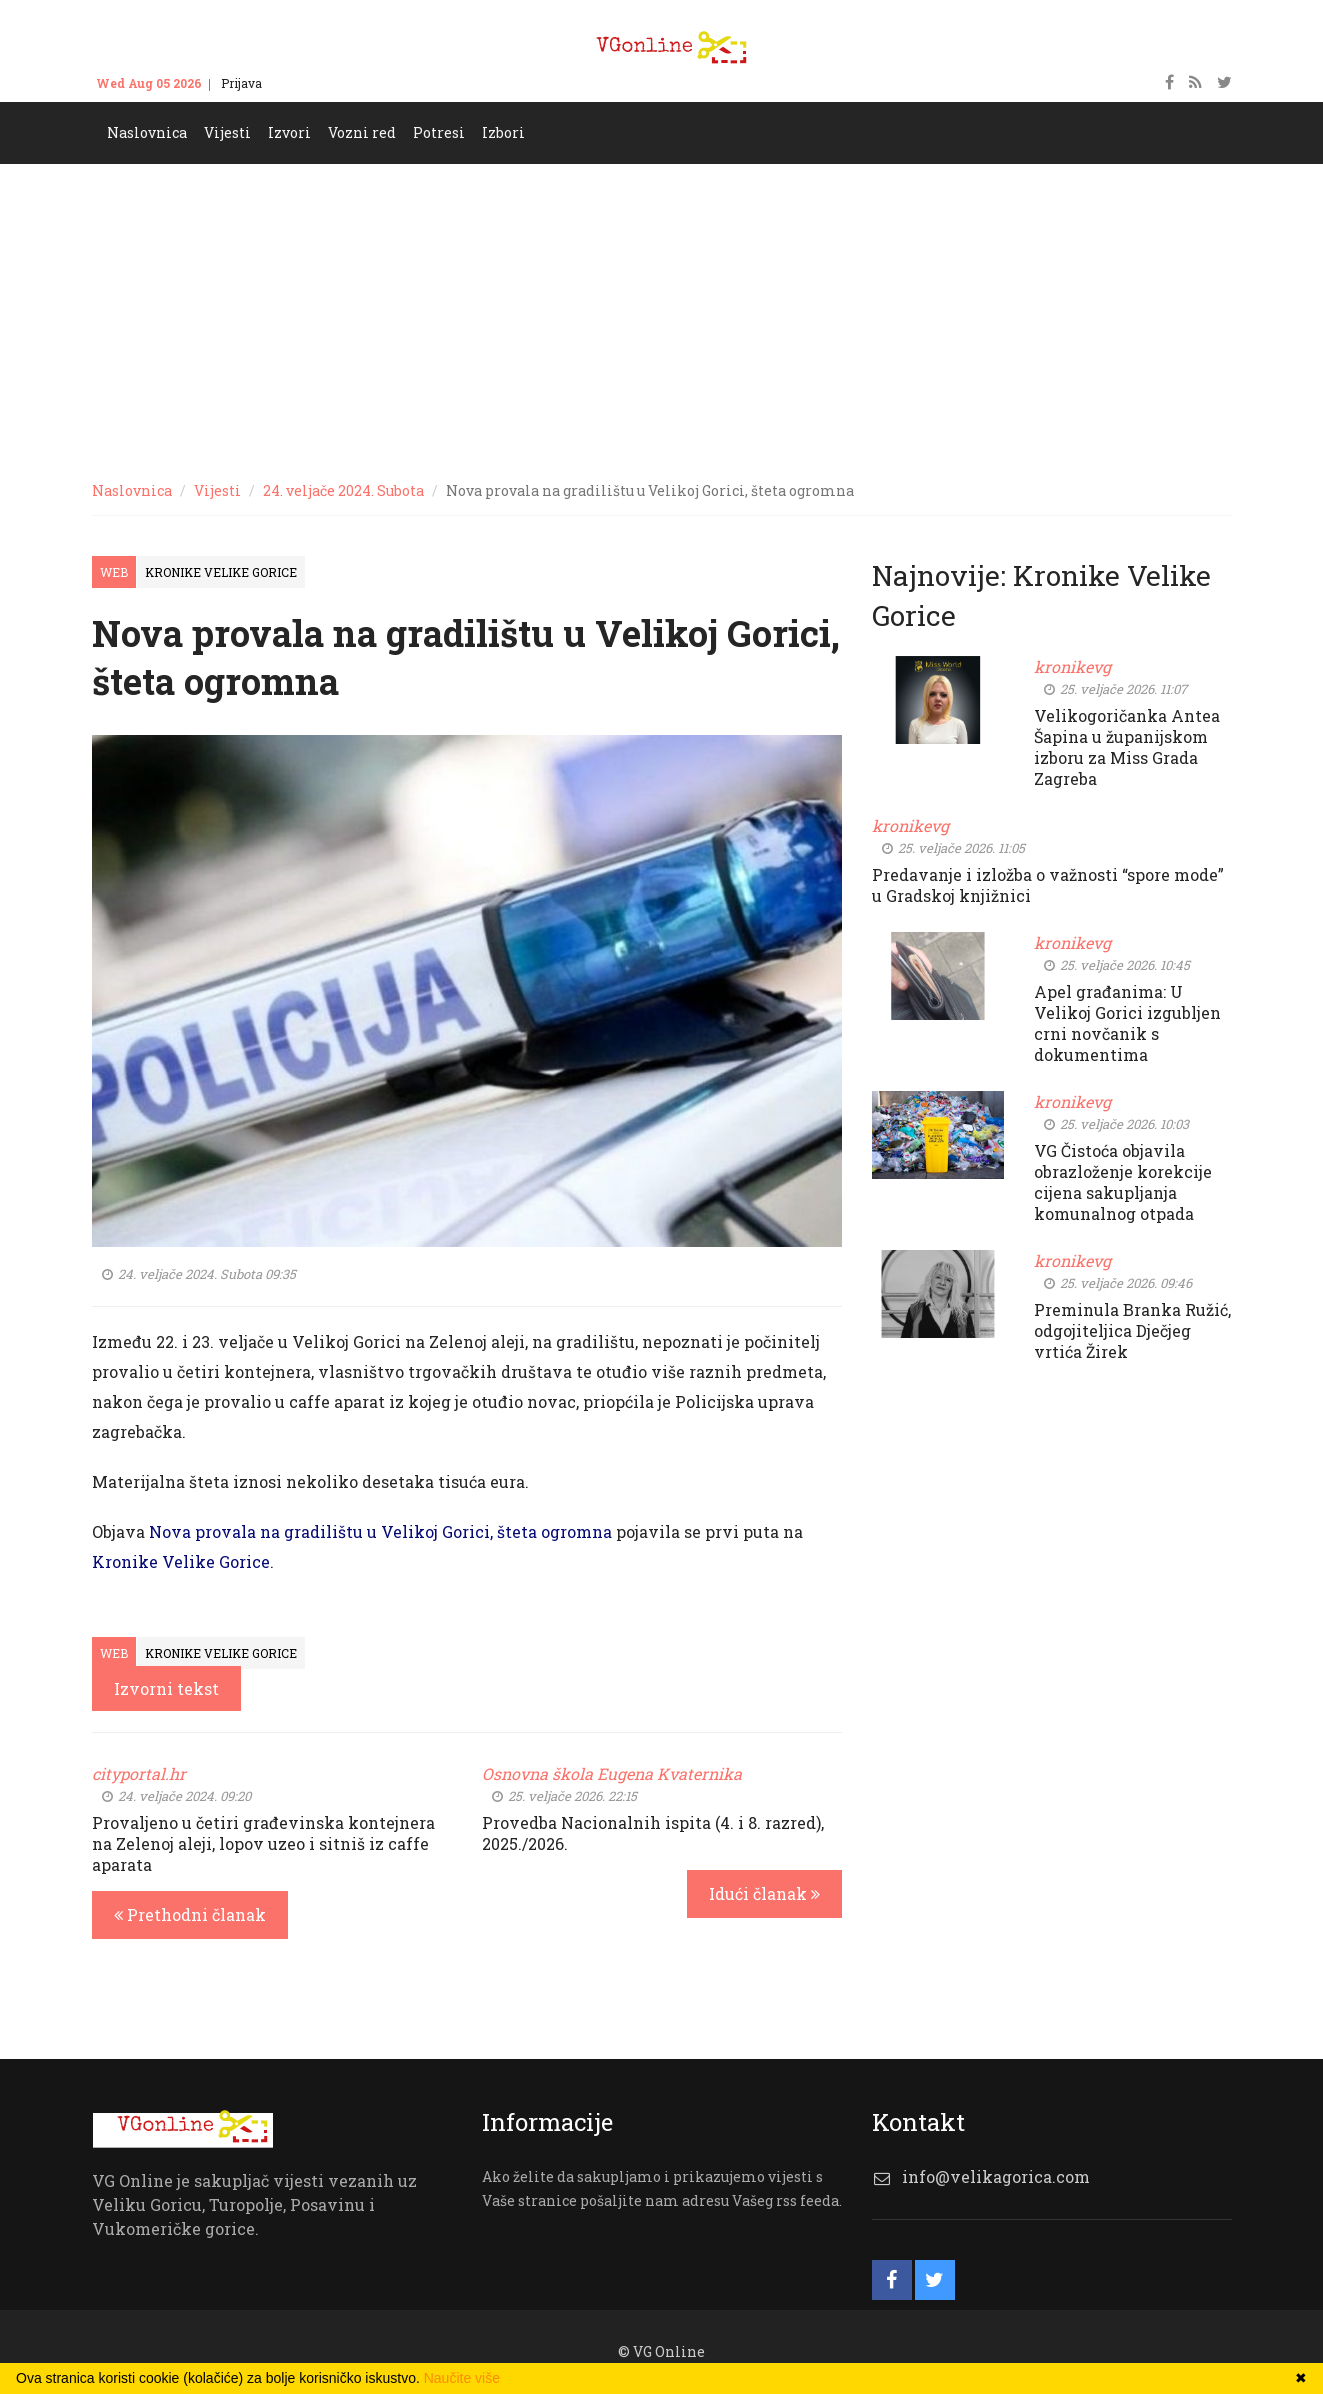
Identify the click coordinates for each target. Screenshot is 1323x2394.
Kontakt (304, 83)
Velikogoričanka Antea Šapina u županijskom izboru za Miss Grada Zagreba (1127, 747)
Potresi (439, 132)
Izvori (289, 132)
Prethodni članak (190, 1914)
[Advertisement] (662, 314)
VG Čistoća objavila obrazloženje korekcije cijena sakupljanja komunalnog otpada (1123, 1182)
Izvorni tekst (166, 1688)
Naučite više (462, 2378)
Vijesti (227, 132)
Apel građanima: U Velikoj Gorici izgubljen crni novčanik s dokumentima (1127, 1023)
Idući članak (764, 1893)
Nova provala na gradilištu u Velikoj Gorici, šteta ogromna (380, 1531)
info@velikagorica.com (996, 2176)
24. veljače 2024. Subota (343, 490)
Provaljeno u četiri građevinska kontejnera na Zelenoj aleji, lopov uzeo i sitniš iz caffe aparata (263, 1843)
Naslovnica (147, 132)
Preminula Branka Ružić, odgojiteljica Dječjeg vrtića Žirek (1132, 1330)
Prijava (241, 83)
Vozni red (362, 132)
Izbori (503, 132)
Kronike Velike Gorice (221, 572)
